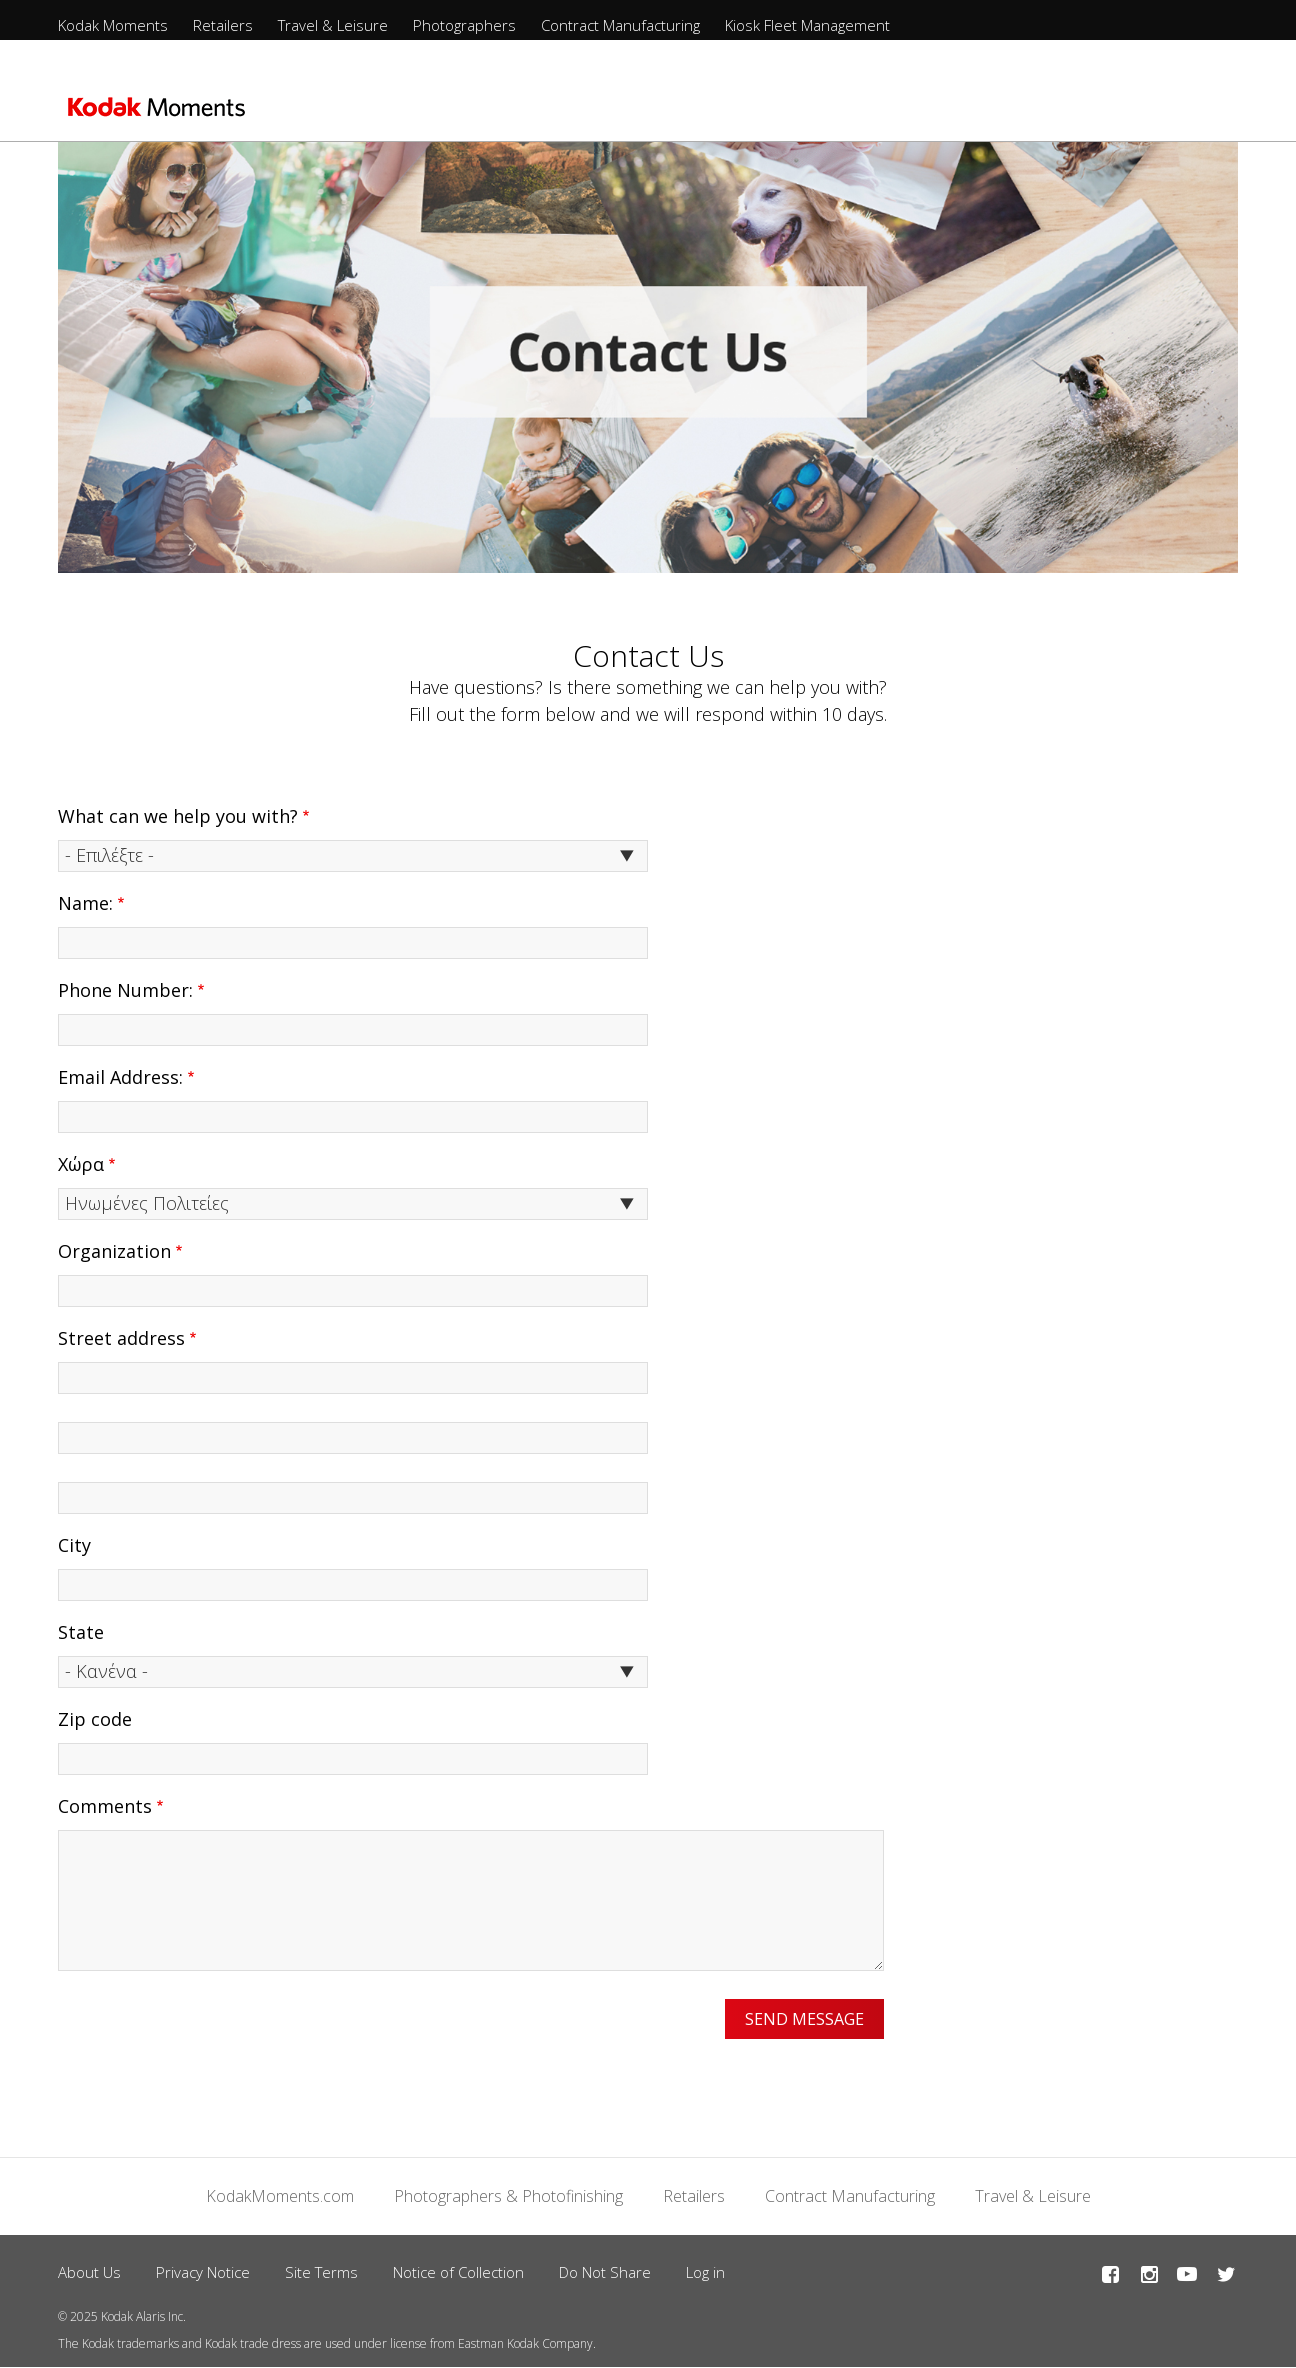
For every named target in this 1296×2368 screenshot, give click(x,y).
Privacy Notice (203, 2272)
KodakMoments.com (280, 2196)
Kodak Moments (113, 25)
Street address (121, 1338)
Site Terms (321, 2272)
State (81, 1632)
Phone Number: (125, 990)
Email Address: (120, 1077)
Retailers (223, 25)
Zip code (95, 1719)
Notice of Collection (458, 2272)
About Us (89, 2272)
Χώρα (81, 1164)
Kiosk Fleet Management (807, 25)
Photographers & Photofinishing (508, 2196)
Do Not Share (605, 2272)
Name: (85, 903)
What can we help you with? (178, 816)
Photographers (464, 25)
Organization (114, 1251)
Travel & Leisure (333, 25)
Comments (105, 1806)
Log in (705, 2272)
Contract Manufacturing (620, 25)
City (74, 1545)
